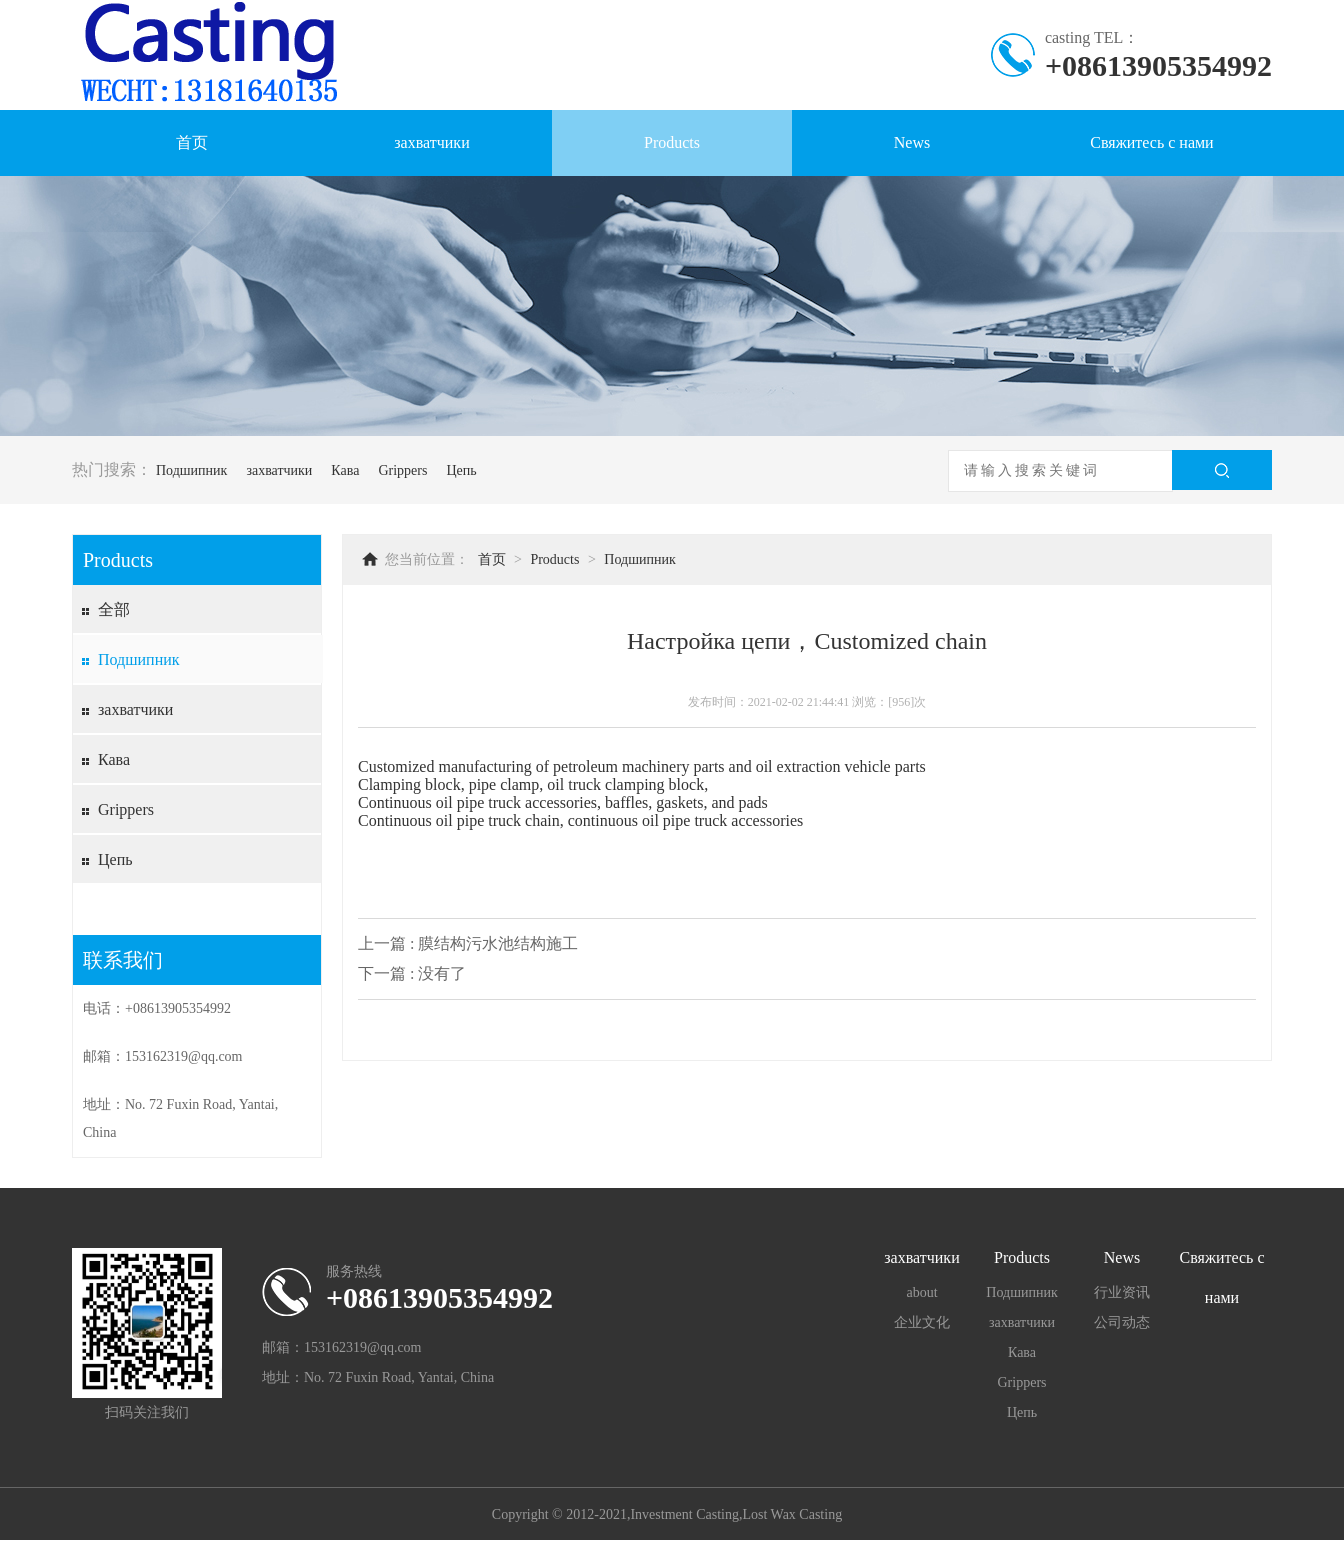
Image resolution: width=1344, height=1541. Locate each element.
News (912, 142)
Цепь (461, 470)
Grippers (402, 470)
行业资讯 (1122, 1292)
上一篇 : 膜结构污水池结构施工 (468, 943)
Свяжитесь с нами (1151, 142)
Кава (345, 470)
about (921, 1292)
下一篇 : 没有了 (412, 973)
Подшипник (191, 470)
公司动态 (1122, 1322)
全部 (114, 609)
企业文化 (922, 1322)
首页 (192, 142)
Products (672, 142)
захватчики (431, 142)
